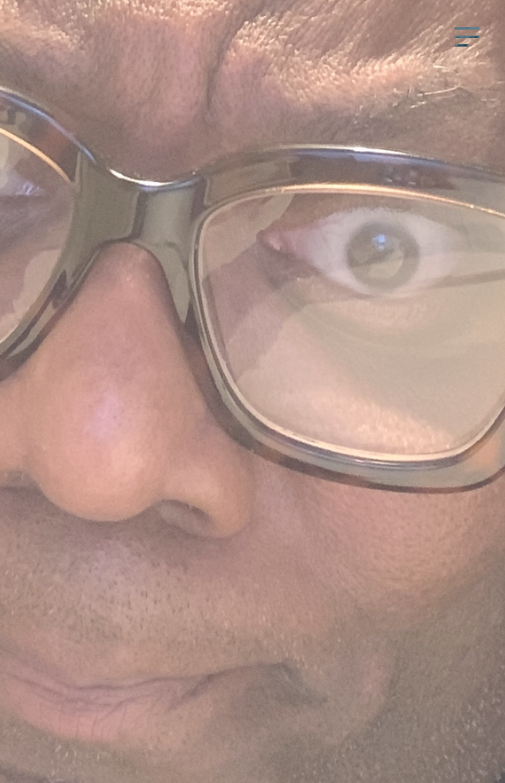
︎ (467, 37)
